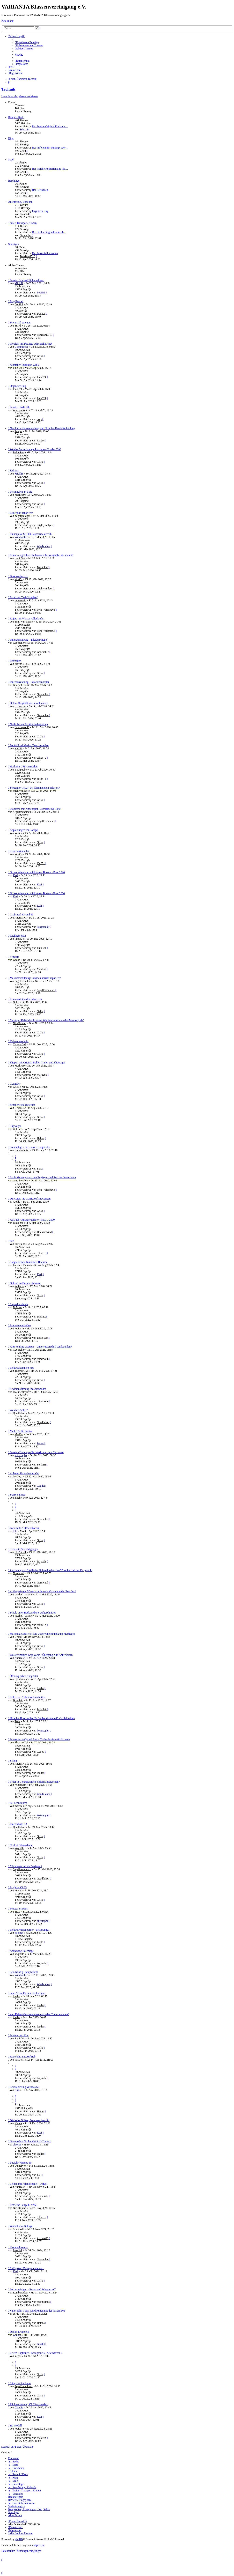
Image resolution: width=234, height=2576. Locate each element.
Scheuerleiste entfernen (22, 1104)
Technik (8, 89)
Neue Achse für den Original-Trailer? (30, 2141)
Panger (18, 431)
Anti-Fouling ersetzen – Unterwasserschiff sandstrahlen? (41, 1346)
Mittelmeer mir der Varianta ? (26, 1866)
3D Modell (16, 2425)
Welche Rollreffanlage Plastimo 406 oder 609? (35, 449)
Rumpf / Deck (16, 117)
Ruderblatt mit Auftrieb (22, 2056)
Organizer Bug (40, 211)
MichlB (19, 283)
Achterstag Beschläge (22, 1950)
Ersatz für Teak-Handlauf (24, 597)
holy (39, 419)
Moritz (18, 663)
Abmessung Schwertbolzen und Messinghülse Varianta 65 (41, 555)
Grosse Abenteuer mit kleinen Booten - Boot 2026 (37, 872)
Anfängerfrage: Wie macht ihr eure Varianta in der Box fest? (43, 1591)
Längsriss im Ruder (20, 2383)
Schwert (14, 956)
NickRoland (19, 1023)
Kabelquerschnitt (19, 1041)
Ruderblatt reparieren (21, 512)
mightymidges (22, 515)
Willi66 (17, 1129)
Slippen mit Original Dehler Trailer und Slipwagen (37, 1062)
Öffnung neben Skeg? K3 (24, 1676)
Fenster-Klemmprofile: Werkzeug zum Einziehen (37, 1452)
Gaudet (41, 1485)
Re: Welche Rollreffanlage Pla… (50, 168)
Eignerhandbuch (19, 1304)
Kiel (12, 1240)
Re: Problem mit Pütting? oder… (50, 147)
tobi (15, 1531)
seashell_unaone (24, 1594)
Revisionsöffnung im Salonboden (28, 1388)
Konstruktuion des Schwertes (26, 999)
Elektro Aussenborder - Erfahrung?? (29, 1929)
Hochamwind (44, 1232)
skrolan (17, 2144)
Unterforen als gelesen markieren (19, 96)
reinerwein (20, 600)
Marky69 (20, 494)
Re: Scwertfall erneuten (45, 253)
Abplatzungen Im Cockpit (24, 829)
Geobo (16, 959)
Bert (39, 1168)
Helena (41, 2322)
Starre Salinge (17, 1494)
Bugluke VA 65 (18, 1887)
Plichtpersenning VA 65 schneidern (29, 2404)
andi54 (18, 748)
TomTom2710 (27, 256)
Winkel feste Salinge (21, 2226)
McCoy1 (18, 1476)
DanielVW (20, 2165)
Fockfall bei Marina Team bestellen (29, 745)
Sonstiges (13, 244)
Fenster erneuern (19, 1908)
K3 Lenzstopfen (18, 1802)
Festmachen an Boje (21, 491)
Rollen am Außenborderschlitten (27, 1697)
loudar (40, 1688)
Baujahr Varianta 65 (21, 2162)
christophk (42, 1920)
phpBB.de (39, 2545)
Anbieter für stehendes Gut (24, 1473)
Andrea (18, 1763)
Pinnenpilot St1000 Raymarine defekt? (31, 533)
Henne (40, 2111)
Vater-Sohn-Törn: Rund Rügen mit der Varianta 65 (37, 2310)
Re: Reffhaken (40, 189)
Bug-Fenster (16, 301)
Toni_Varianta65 (46, 609)
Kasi (15, 875)
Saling (13, 1760)
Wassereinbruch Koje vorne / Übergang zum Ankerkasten (41, 1654)
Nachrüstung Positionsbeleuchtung (29, 724)
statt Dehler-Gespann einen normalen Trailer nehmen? (39, 2014)
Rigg (10, 138)
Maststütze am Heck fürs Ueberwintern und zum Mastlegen (42, 1633)
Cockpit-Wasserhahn (21, 1845)
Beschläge (13, 180)
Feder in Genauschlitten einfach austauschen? (35, 1781)
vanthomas (19, 410)
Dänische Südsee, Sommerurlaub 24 (29, 2120)
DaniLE (19, 304)
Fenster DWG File (20, 407)
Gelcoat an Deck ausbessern (25, 1283)
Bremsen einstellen (20, 1325)
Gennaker (15, 1083)
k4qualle (41, 1561)
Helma (40, 1138)
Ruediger (18, 1222)
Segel (11, 159)
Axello (16, 1201)
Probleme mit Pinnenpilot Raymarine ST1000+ (35, 808)
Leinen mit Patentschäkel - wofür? (28, 2183)
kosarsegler (43, 926)
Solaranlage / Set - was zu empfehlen (30, 1147)
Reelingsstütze (18, 935)
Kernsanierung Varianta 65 (24, 2086)
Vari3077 (20, 2059)
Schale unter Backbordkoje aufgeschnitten (33, 1612)
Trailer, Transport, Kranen (22, 222)
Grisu (23, 150)
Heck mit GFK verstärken (24, 766)
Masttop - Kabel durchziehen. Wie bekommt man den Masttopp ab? (47, 1020)
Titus (17, 1911)
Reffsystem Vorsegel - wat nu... (27, 2268)
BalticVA (20, 2038)
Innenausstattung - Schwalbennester (29, 681)
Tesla (17, 1721)
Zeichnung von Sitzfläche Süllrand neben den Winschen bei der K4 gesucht (51, 1570)
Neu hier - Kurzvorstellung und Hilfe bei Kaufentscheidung (42, 428)
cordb (16, 2313)
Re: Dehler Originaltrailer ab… (49, 232)
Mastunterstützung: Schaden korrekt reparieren (35, 977)
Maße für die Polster (21, 1431)
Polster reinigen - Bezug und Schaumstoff (33, 2289)
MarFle (19, 1434)
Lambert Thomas (22, 1265)
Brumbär (18, 1700)
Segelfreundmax (22, 811)
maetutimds (43, 2301)
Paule (40, 1942)
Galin (16, 1002)
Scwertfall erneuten (20, 322)
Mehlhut (41, 969)
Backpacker (21, 769)
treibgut (19, 1932)
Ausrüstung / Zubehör (20, 201)
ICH (39, 2174)
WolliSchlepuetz (22, 1391)
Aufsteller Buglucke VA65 (24, 364)
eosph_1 (41, 778)
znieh (18, 1497)
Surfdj (18, 325)
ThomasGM (19, 1044)
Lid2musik (20, 1552)
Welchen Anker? (19, 1410)
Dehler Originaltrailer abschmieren (29, 703)
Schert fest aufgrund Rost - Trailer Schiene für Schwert (40, 1739)
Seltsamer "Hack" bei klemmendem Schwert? (35, 787)
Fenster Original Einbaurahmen (27, 280)
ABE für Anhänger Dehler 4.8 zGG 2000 (32, 1219)
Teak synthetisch (19, 576)
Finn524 (24, 214)
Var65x (19, 579)
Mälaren (41, 2437)
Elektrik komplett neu (22, 1367)
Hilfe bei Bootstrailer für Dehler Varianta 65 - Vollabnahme (42, 1718)
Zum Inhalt (7, 20)
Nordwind (18, 1573)
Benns (40, 1443)
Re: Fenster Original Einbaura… (50, 126)
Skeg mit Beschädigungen (24, 1549)
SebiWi (24, 129)
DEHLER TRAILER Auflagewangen (30, 1198)
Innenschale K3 (18, 1824)
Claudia (19, 2407)
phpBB (19, 2539)
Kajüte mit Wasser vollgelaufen (27, 618)
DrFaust (17, 1307)
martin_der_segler (24, 1805)
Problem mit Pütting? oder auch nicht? (31, 343)
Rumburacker (22, 1150)
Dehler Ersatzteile (20, 2331)
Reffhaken (15, 660)
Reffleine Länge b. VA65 (23, 2204)
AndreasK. (20, 917)
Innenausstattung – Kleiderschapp (28, 639)
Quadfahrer (19, 1413)
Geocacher (25, 235)
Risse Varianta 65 (19, 851)
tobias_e (41, 757)
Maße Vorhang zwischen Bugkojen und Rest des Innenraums (43, 1177)
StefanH (41, 1464)
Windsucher (21, 537)
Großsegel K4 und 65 (21, 914)
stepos (18, 2356)
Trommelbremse (19, 2247)
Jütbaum (14, 470)
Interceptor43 (22, 727)
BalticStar (18, 452)
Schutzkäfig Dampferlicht (24, 1972)
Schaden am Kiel (19, 2035)
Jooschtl (17, 2250)
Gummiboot (21, 346)
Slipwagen (15, 1125)
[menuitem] (27, 42)
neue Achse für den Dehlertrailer (28, 1993)
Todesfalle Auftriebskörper (24, 1528)
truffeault (20, 1243)
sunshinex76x (20, 1180)
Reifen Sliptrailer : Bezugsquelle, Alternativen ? (36, 2352)
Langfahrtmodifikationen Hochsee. (29, 1262)
